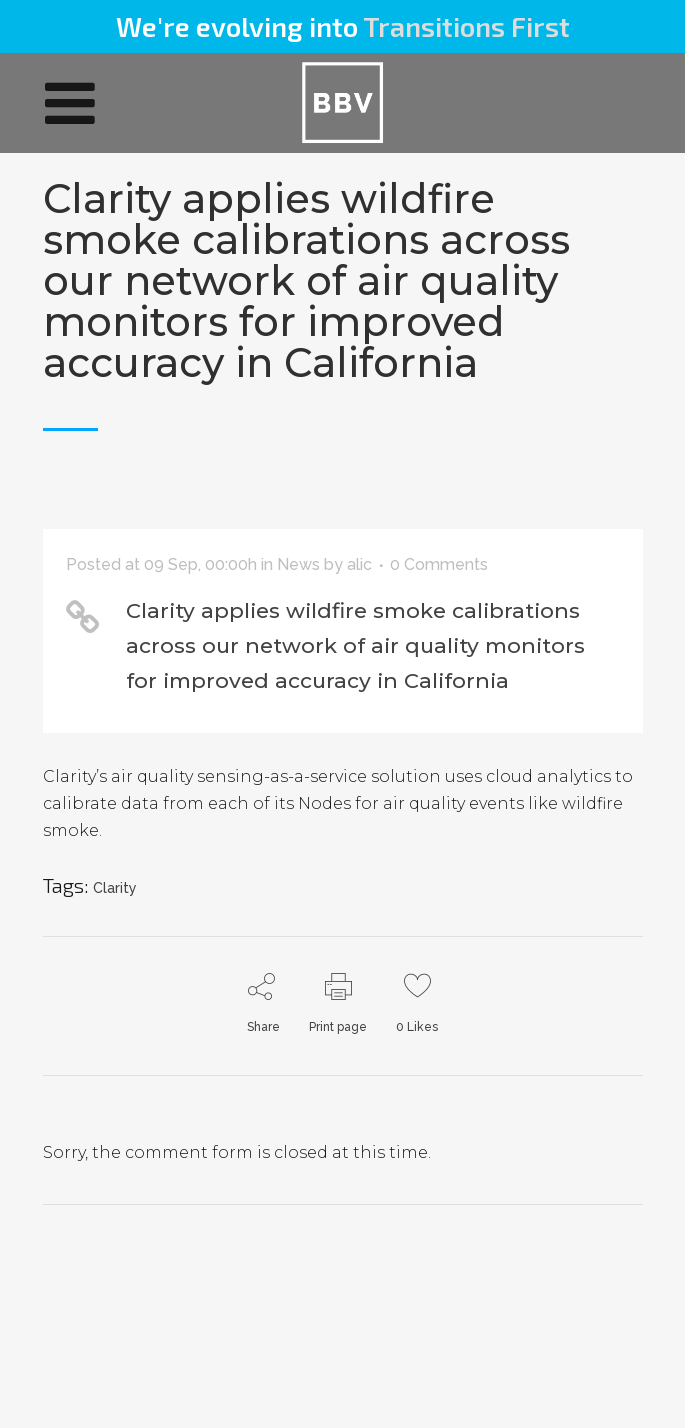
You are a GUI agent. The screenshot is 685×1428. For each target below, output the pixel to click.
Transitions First (466, 26)
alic (359, 564)
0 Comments (439, 564)
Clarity (115, 888)
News (298, 564)
